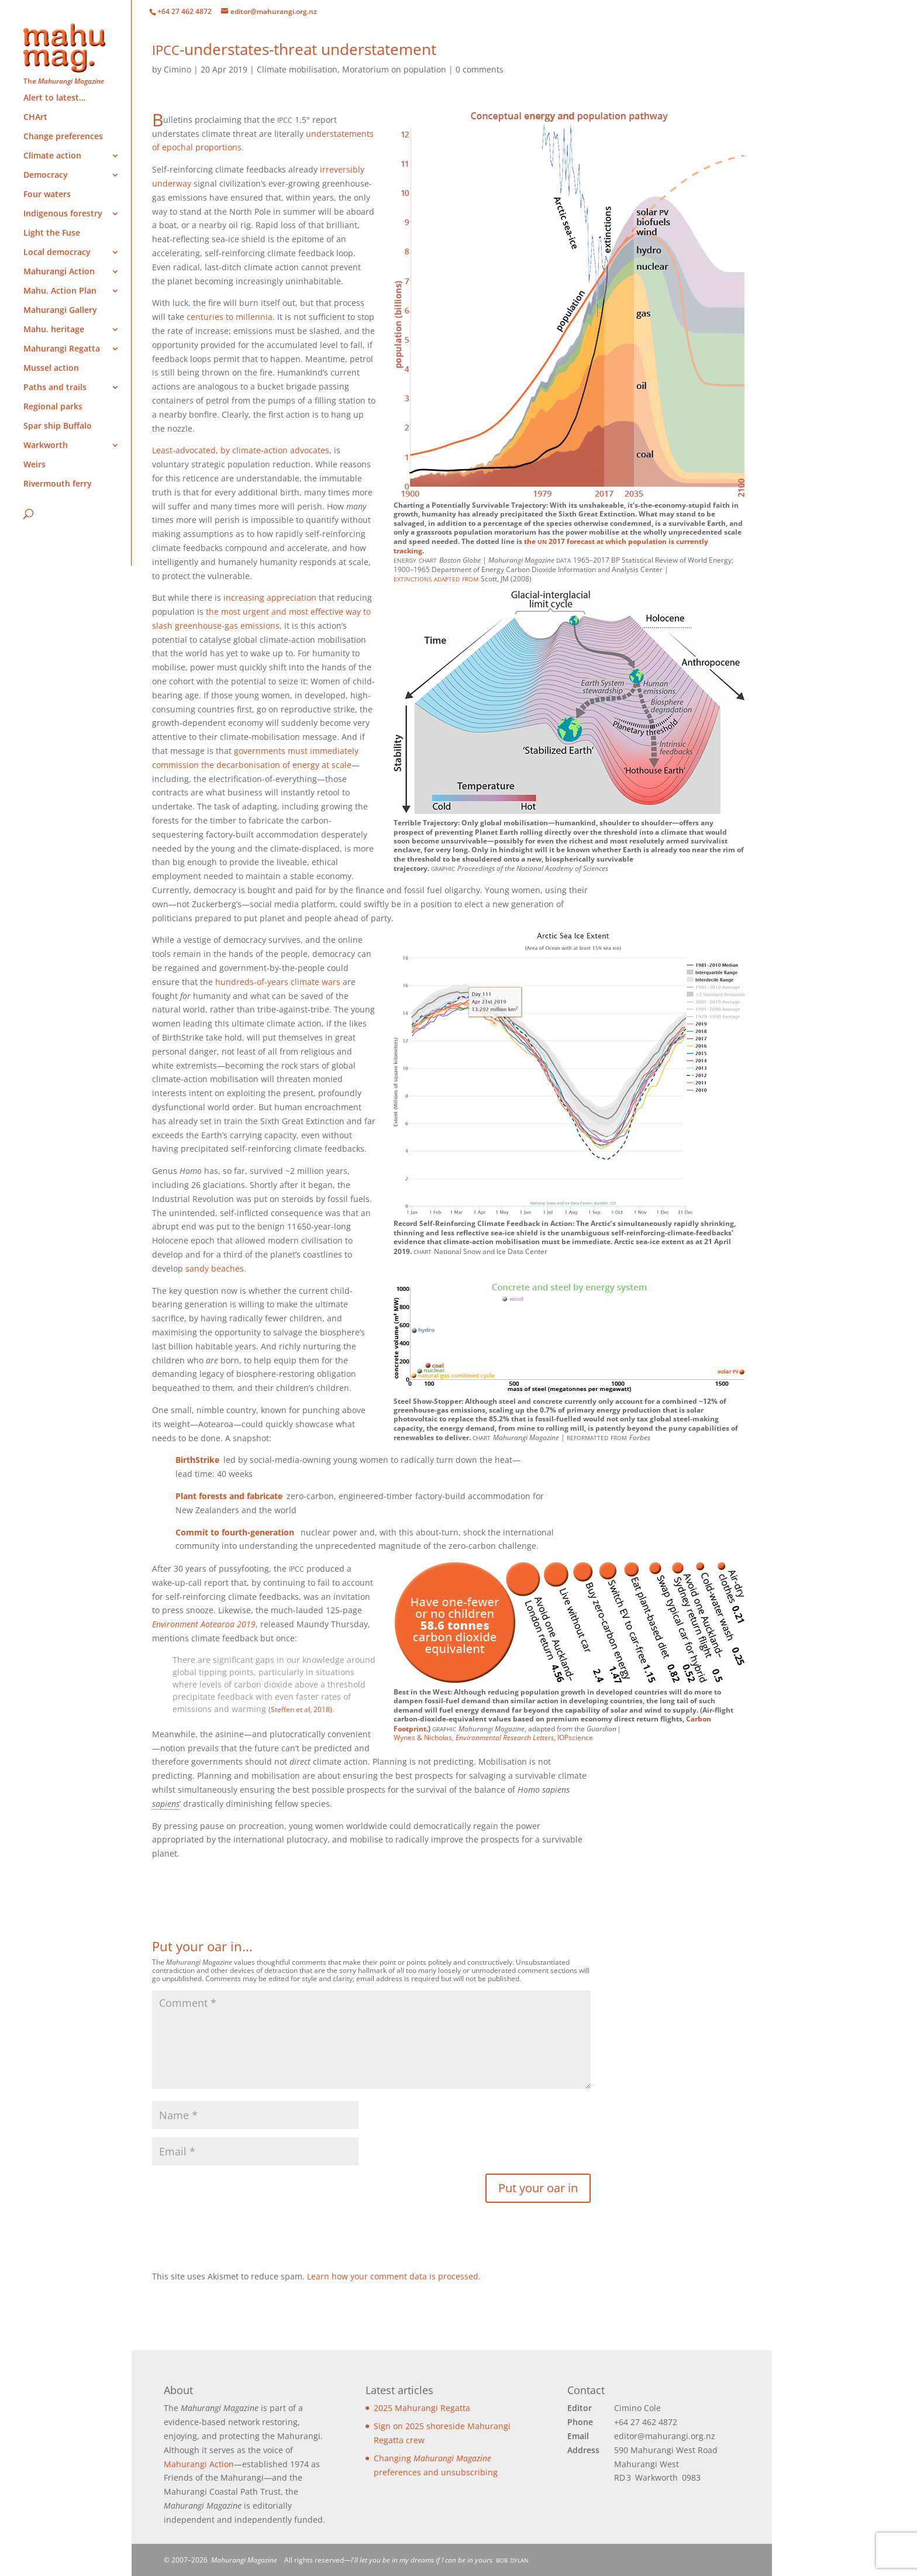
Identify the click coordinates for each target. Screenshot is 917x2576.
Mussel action (51, 368)
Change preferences (63, 137)
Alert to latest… (54, 98)
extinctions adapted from (436, 578)
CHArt (35, 117)
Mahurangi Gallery (60, 310)
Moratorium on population (394, 69)
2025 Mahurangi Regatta (422, 2407)
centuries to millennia (230, 316)
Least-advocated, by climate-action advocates (240, 450)
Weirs (34, 465)
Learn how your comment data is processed (392, 2276)
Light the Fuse (51, 233)
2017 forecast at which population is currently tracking (551, 545)
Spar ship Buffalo (57, 426)
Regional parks (52, 407)
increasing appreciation (269, 597)
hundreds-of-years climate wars (277, 981)
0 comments (480, 69)
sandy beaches (214, 1268)
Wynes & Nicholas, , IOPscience (493, 1737)
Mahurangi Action (199, 2464)
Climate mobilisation (297, 69)
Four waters (47, 194)
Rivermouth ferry (57, 484)
